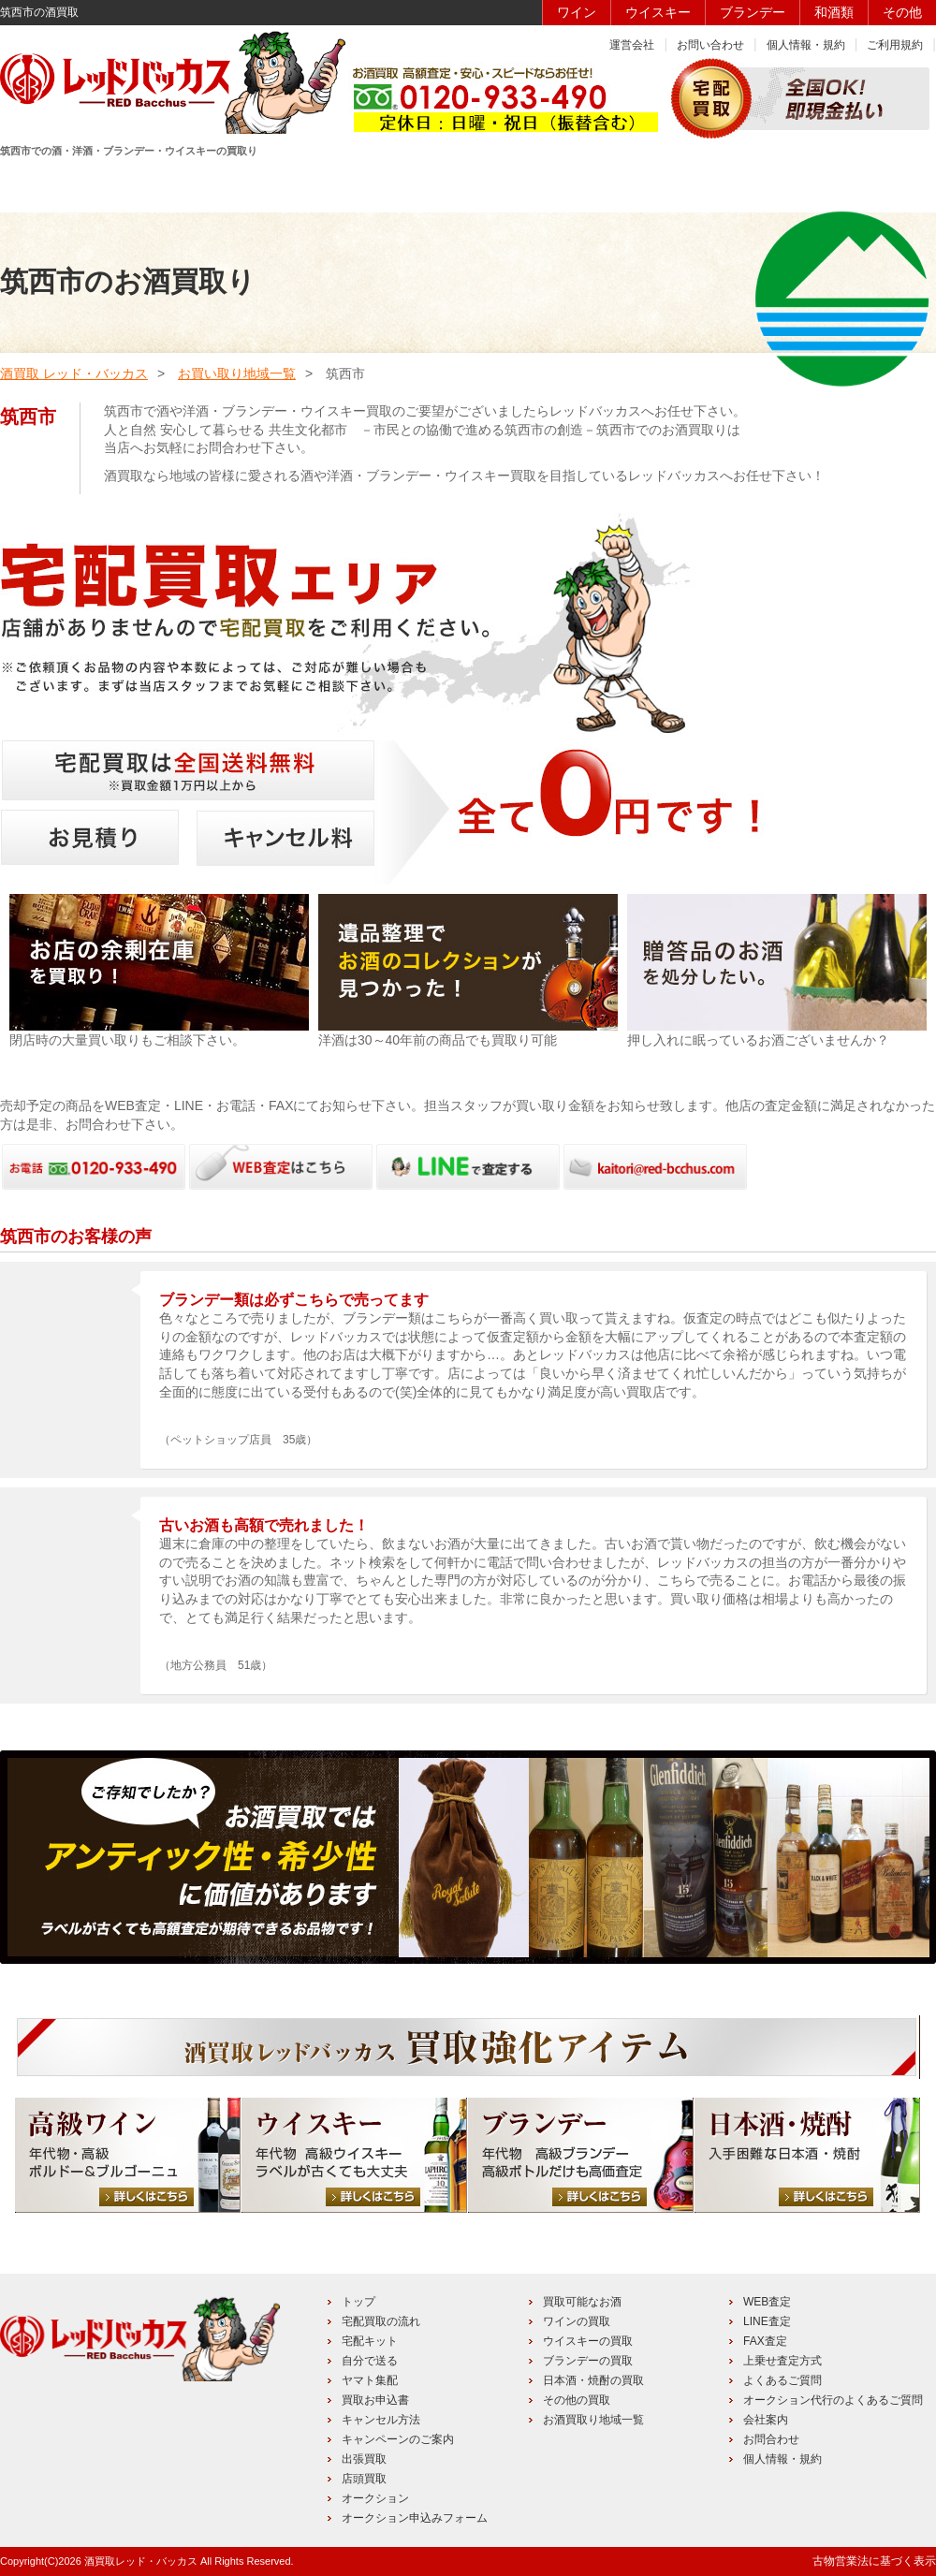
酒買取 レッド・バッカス (74, 373)
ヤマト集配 (370, 2380)
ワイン (576, 12)
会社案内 (765, 2419)
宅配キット (370, 2341)
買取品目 (465, 184)
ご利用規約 (895, 44)
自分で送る (370, 2360)
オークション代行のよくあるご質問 (833, 2400)
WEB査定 (767, 2301)
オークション (375, 2498)
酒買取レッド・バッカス (140, 2561)
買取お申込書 (375, 2400)
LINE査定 (767, 2321)
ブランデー (752, 12)
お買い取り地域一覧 (237, 373)
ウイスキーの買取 (588, 2341)
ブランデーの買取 (588, 2360)
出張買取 (364, 2459)
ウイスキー (658, 12)
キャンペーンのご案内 (398, 2439)
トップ (358, 2301)
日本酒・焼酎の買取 (593, 2380)
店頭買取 (364, 2478)
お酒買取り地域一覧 (593, 2419)
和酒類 (834, 12)
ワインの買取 (576, 2321)
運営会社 (631, 44)
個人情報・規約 (806, 44)
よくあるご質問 (782, 2380)
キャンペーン (731, 184)
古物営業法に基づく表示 (874, 2561)
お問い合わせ (710, 44)
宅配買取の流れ (381, 2321)
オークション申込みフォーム (415, 2518)
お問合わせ (771, 2439)
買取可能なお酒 (582, 2301)
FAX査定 (765, 2341)
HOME (67, 184)
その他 (902, 12)
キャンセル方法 (381, 2419)
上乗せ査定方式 (782, 2360)
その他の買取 (576, 2400)
